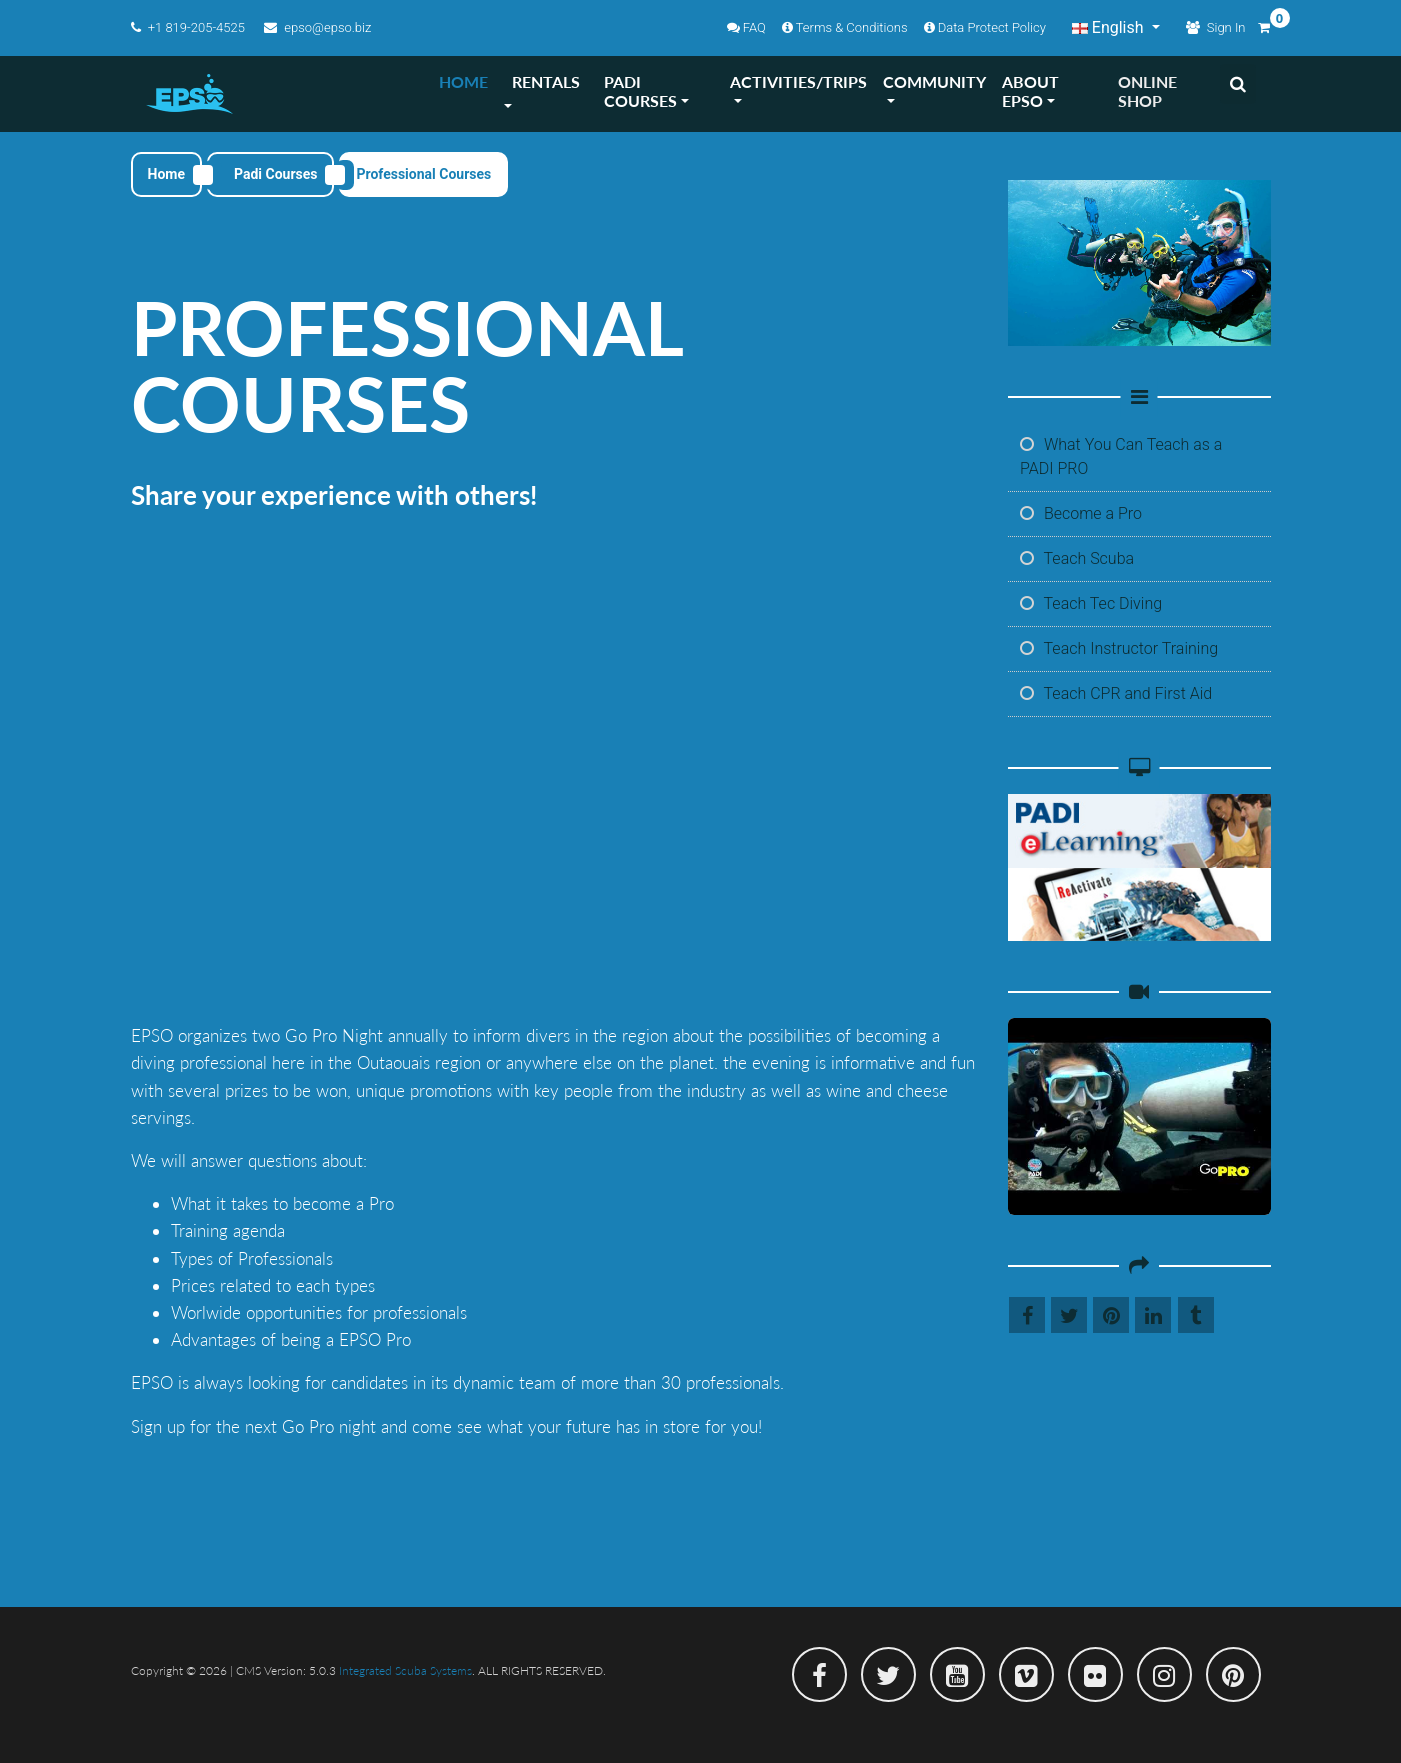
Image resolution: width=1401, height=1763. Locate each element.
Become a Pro (1081, 513)
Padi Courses (275, 174)
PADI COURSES (640, 91)
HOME (463, 81)
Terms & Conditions (845, 27)
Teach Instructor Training (1119, 648)
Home (166, 174)
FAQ (746, 27)
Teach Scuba (1077, 558)
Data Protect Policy (985, 27)
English (1110, 27)
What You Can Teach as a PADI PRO (1121, 456)
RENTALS (546, 81)
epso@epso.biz (317, 27)
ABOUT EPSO (1030, 91)
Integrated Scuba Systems (405, 1670)
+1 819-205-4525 (190, 27)
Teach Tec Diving (1091, 603)
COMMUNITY (934, 81)
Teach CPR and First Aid (1116, 693)
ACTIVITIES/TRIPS (798, 81)
